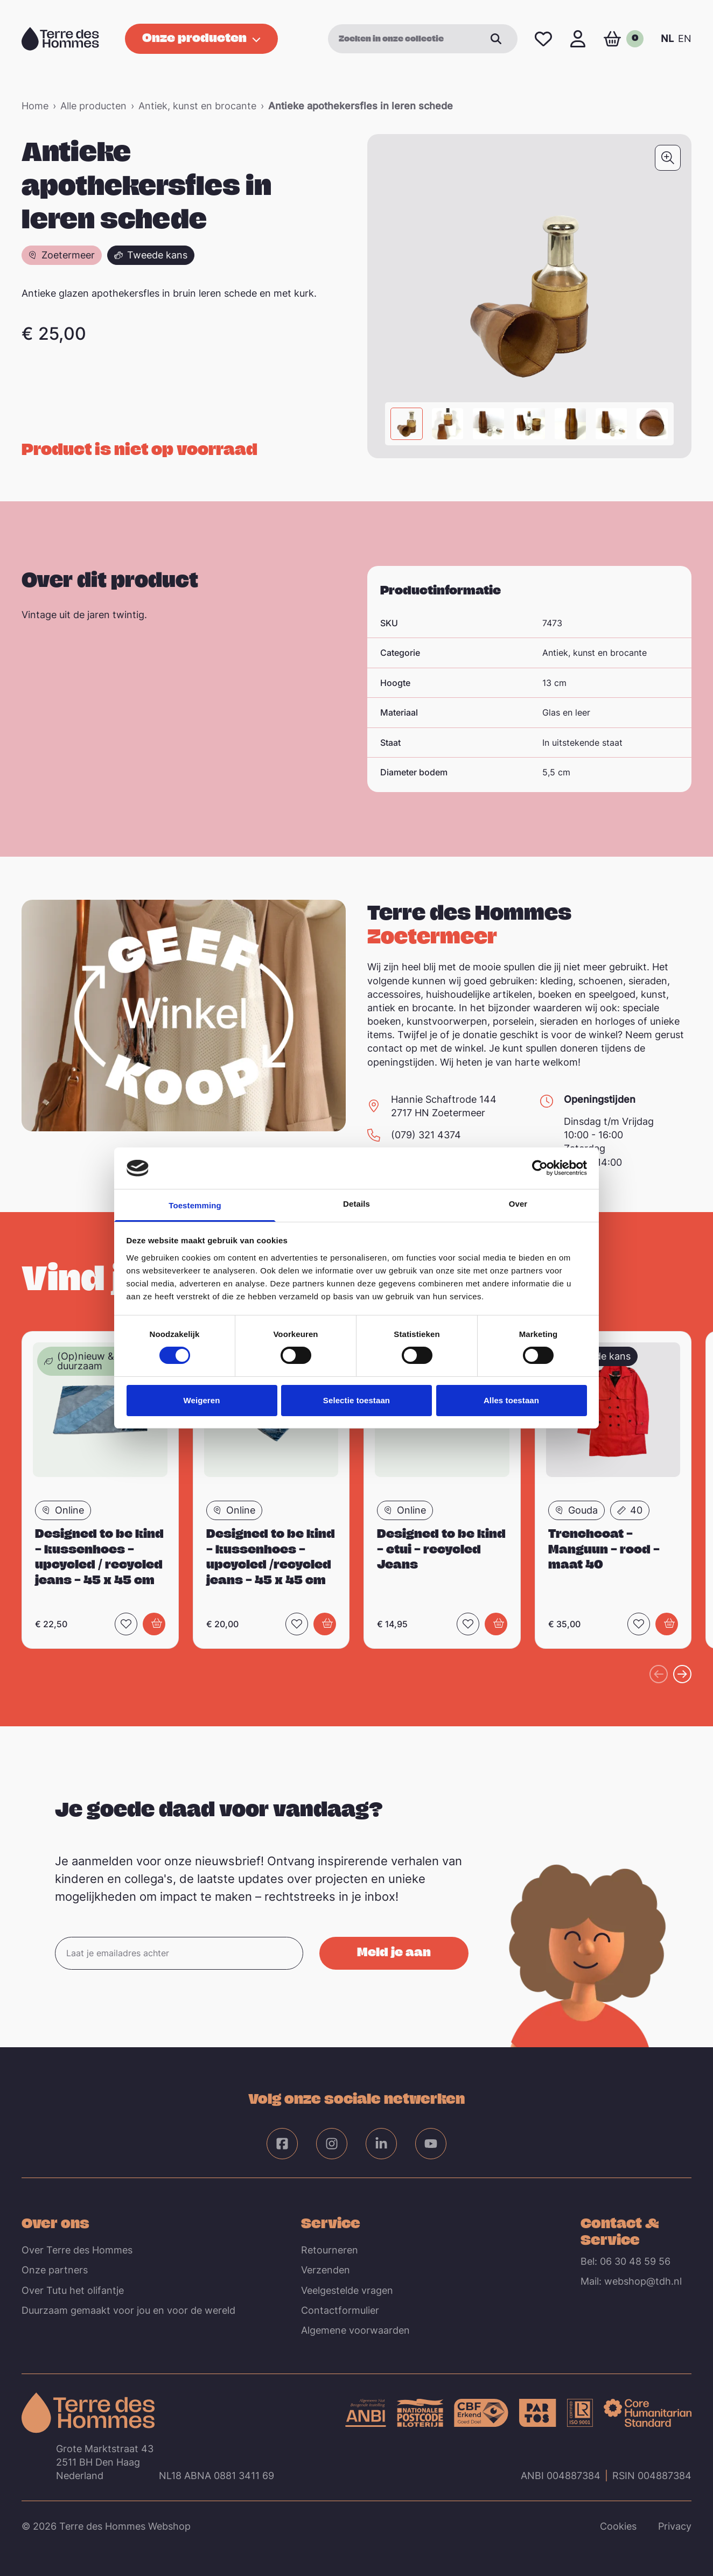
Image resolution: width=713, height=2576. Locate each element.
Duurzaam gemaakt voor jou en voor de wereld (128, 2310)
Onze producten (201, 37)
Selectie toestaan (356, 1400)
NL (667, 38)
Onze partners (55, 2270)
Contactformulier (340, 2310)
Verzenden (325, 2270)
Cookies (618, 2526)
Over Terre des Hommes (77, 2250)
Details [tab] (356, 1203)
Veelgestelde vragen (347, 2290)
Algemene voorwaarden (355, 2330)
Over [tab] (518, 1203)
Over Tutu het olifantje (73, 2290)
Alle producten (93, 105)
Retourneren (329, 2250)
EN (684, 38)
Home (35, 105)
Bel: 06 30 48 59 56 (625, 2261)
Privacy (674, 2526)
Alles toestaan (511, 1400)
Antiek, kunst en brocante (197, 105)
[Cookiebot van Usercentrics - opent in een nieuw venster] (540, 1168)
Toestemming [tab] (195, 1205)
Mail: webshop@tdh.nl (631, 2281)
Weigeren (201, 1400)
